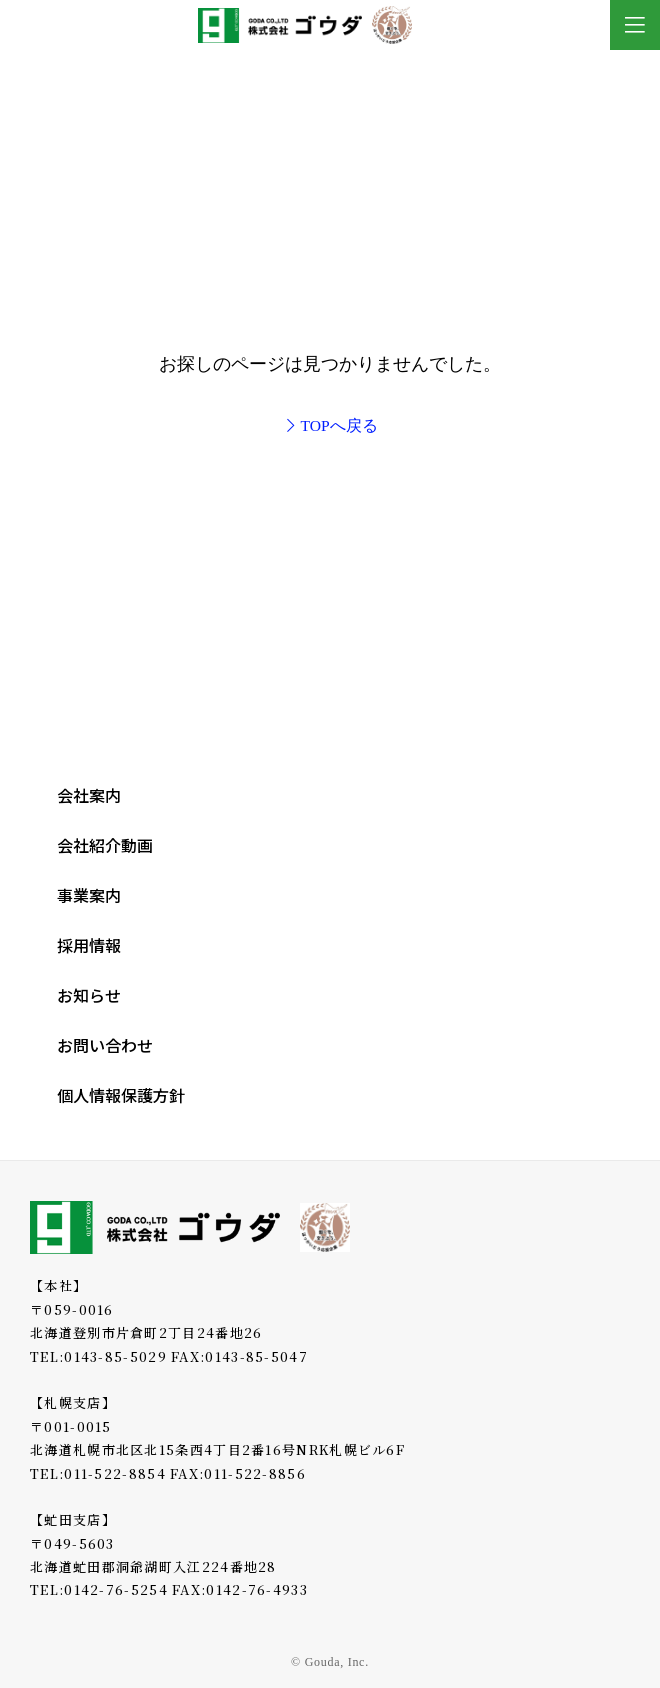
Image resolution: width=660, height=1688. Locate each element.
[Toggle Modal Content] (635, 25)
